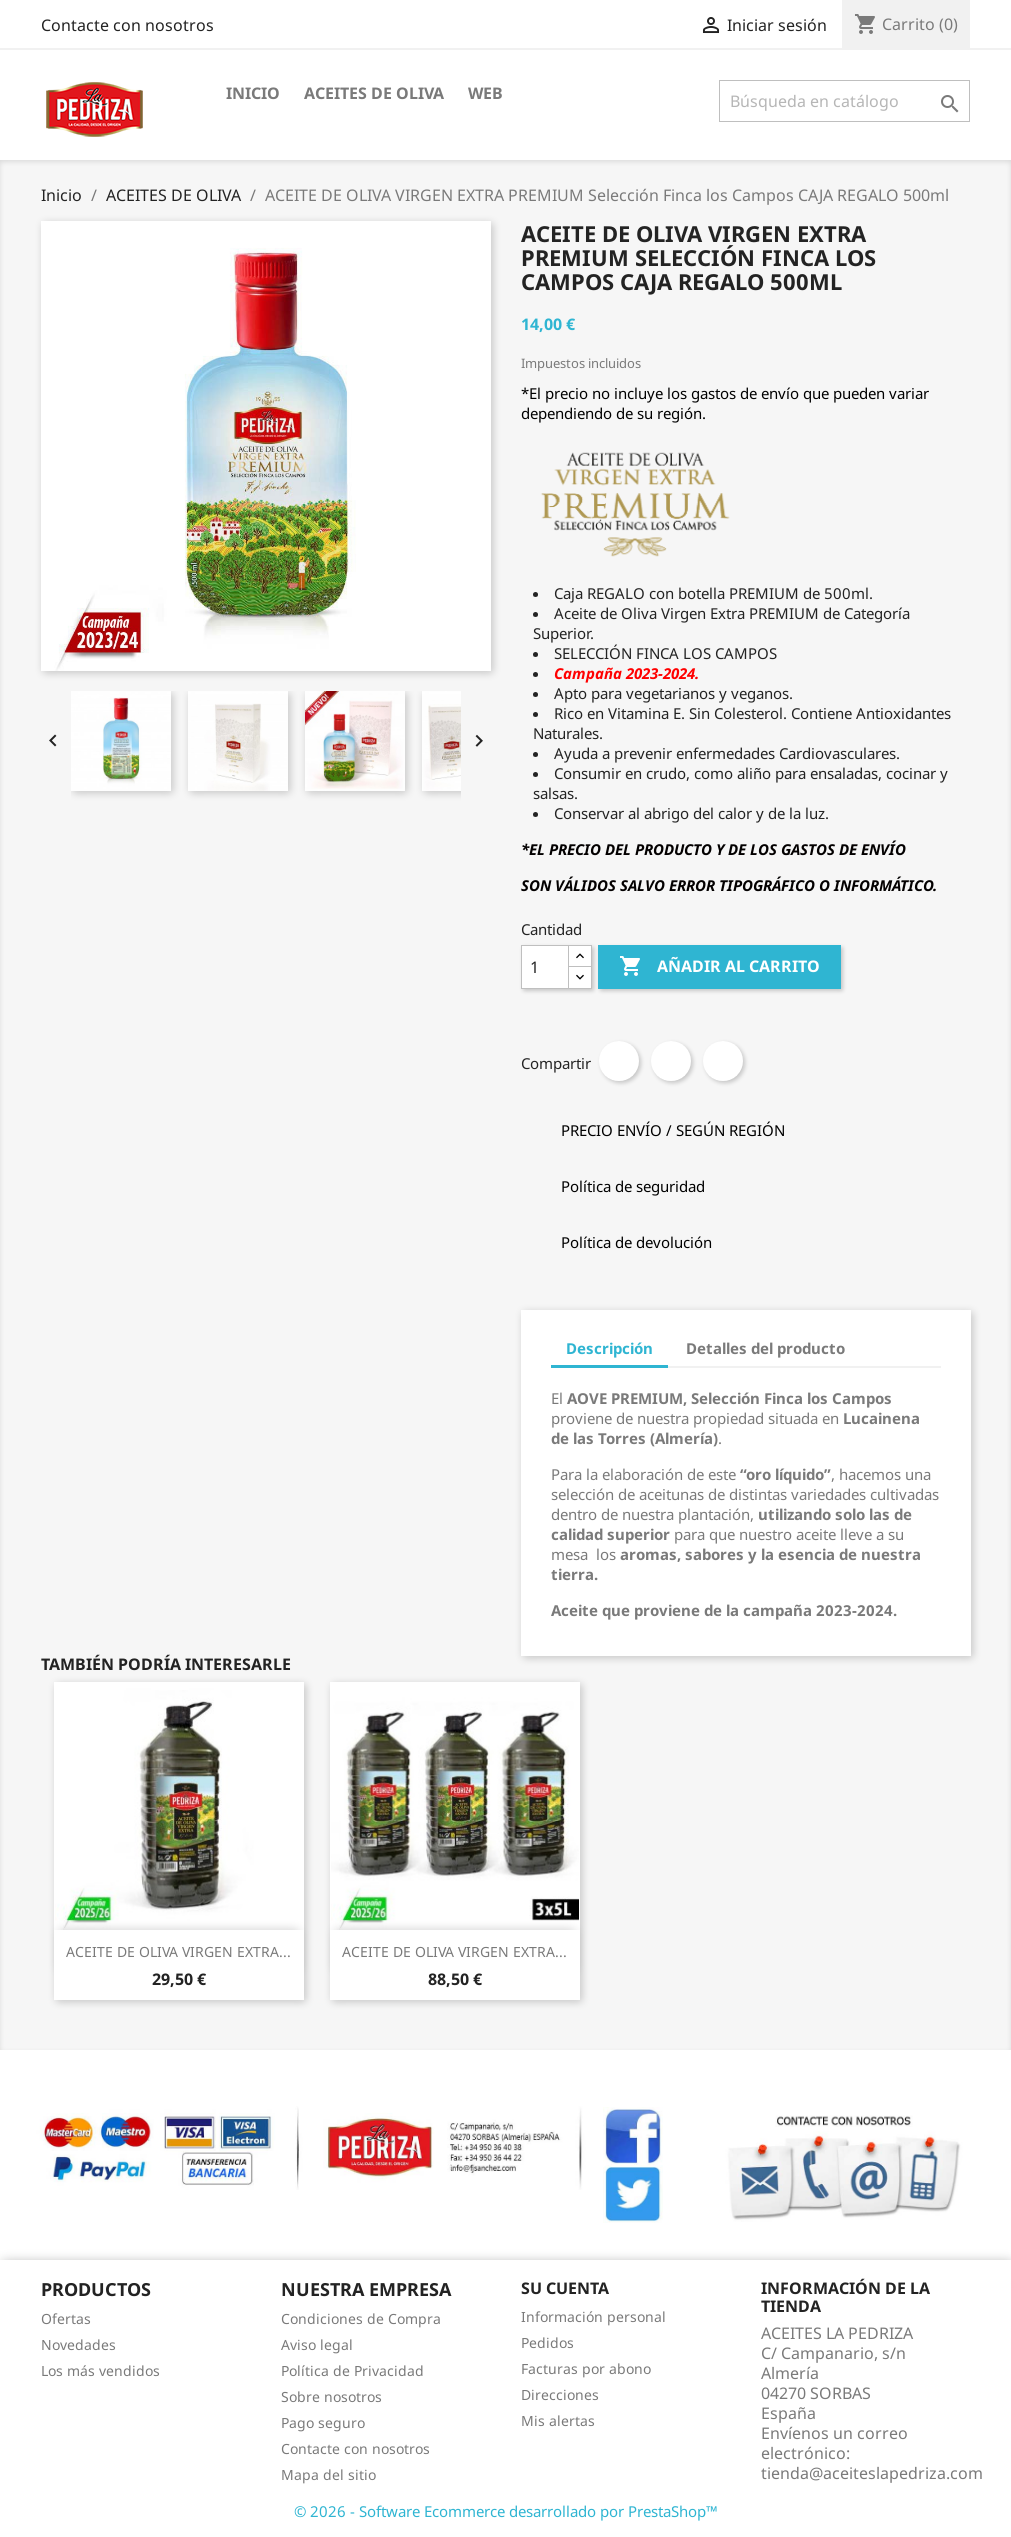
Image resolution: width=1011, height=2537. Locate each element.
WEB (485, 93)
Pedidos (547, 2342)
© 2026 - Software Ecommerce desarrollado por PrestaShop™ (506, 2511)
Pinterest (723, 1061)
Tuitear (671, 1061)
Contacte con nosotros (127, 25)
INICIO (253, 93)
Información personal (593, 2316)
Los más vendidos (100, 2370)
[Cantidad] (545, 967)
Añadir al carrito (719, 967)
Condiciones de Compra (361, 2318)
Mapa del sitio (328, 2474)
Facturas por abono (586, 2368)
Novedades (78, 2344)
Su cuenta (565, 2288)
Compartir (619, 1061)
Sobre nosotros (331, 2396)
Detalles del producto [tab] (765, 1348)
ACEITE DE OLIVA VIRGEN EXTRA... (178, 1951)
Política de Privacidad (352, 2370)
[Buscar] (844, 101)
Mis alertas (558, 2420)
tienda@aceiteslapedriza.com (872, 2473)
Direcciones (560, 2394)
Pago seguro (323, 2422)
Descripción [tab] (609, 1348)
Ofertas (66, 2318)
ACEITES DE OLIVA (374, 93)
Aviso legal (317, 2344)
